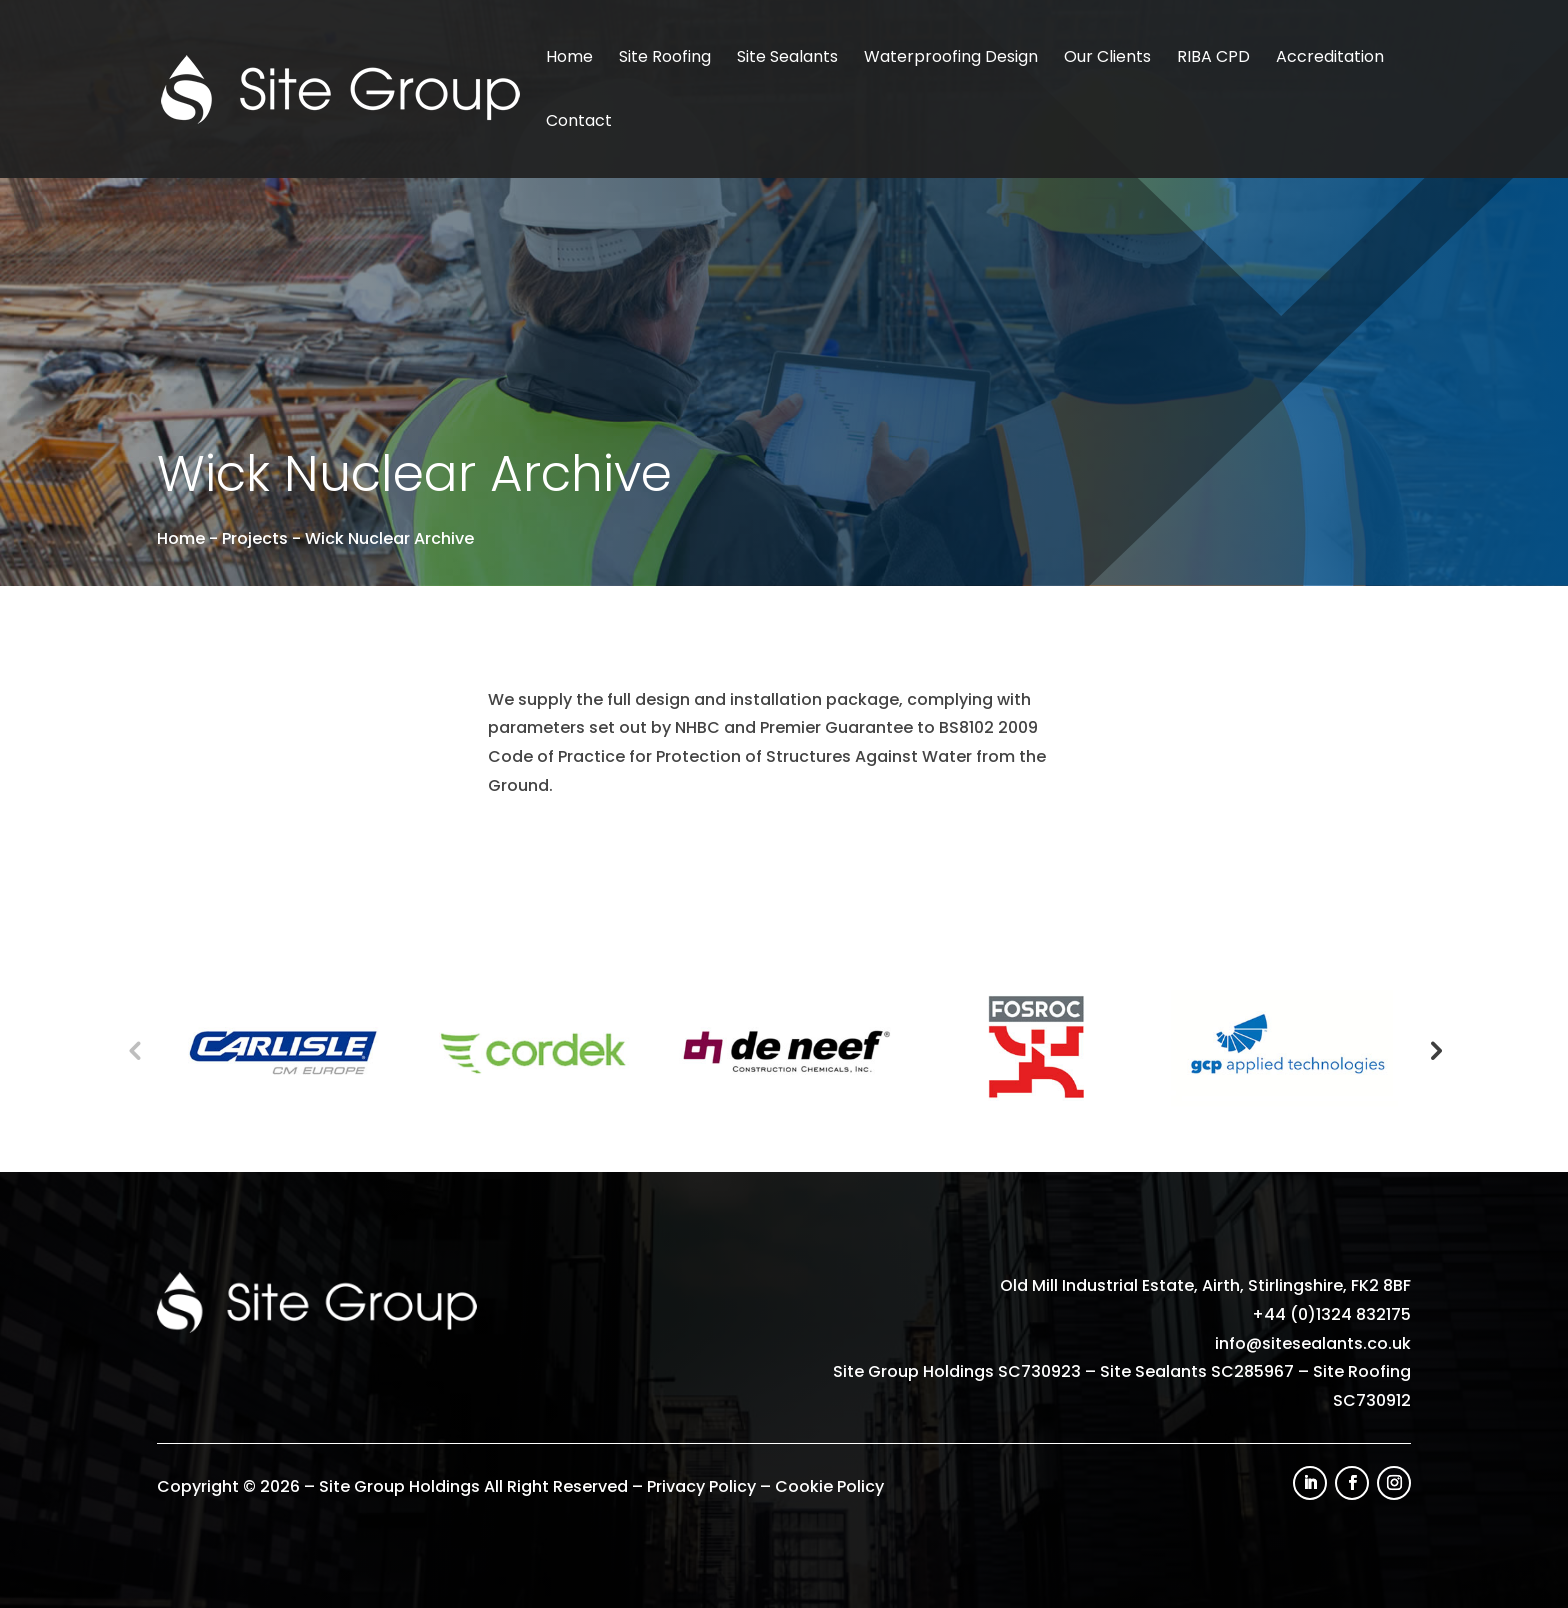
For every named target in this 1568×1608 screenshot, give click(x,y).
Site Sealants (787, 59)
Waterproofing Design (951, 59)
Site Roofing (665, 59)
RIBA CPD (1213, 59)
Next (1434, 1050)
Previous (134, 1050)
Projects (255, 538)
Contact (579, 123)
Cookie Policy (829, 1486)
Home (569, 59)
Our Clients (1107, 59)
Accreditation (1330, 59)
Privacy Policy (701, 1486)
